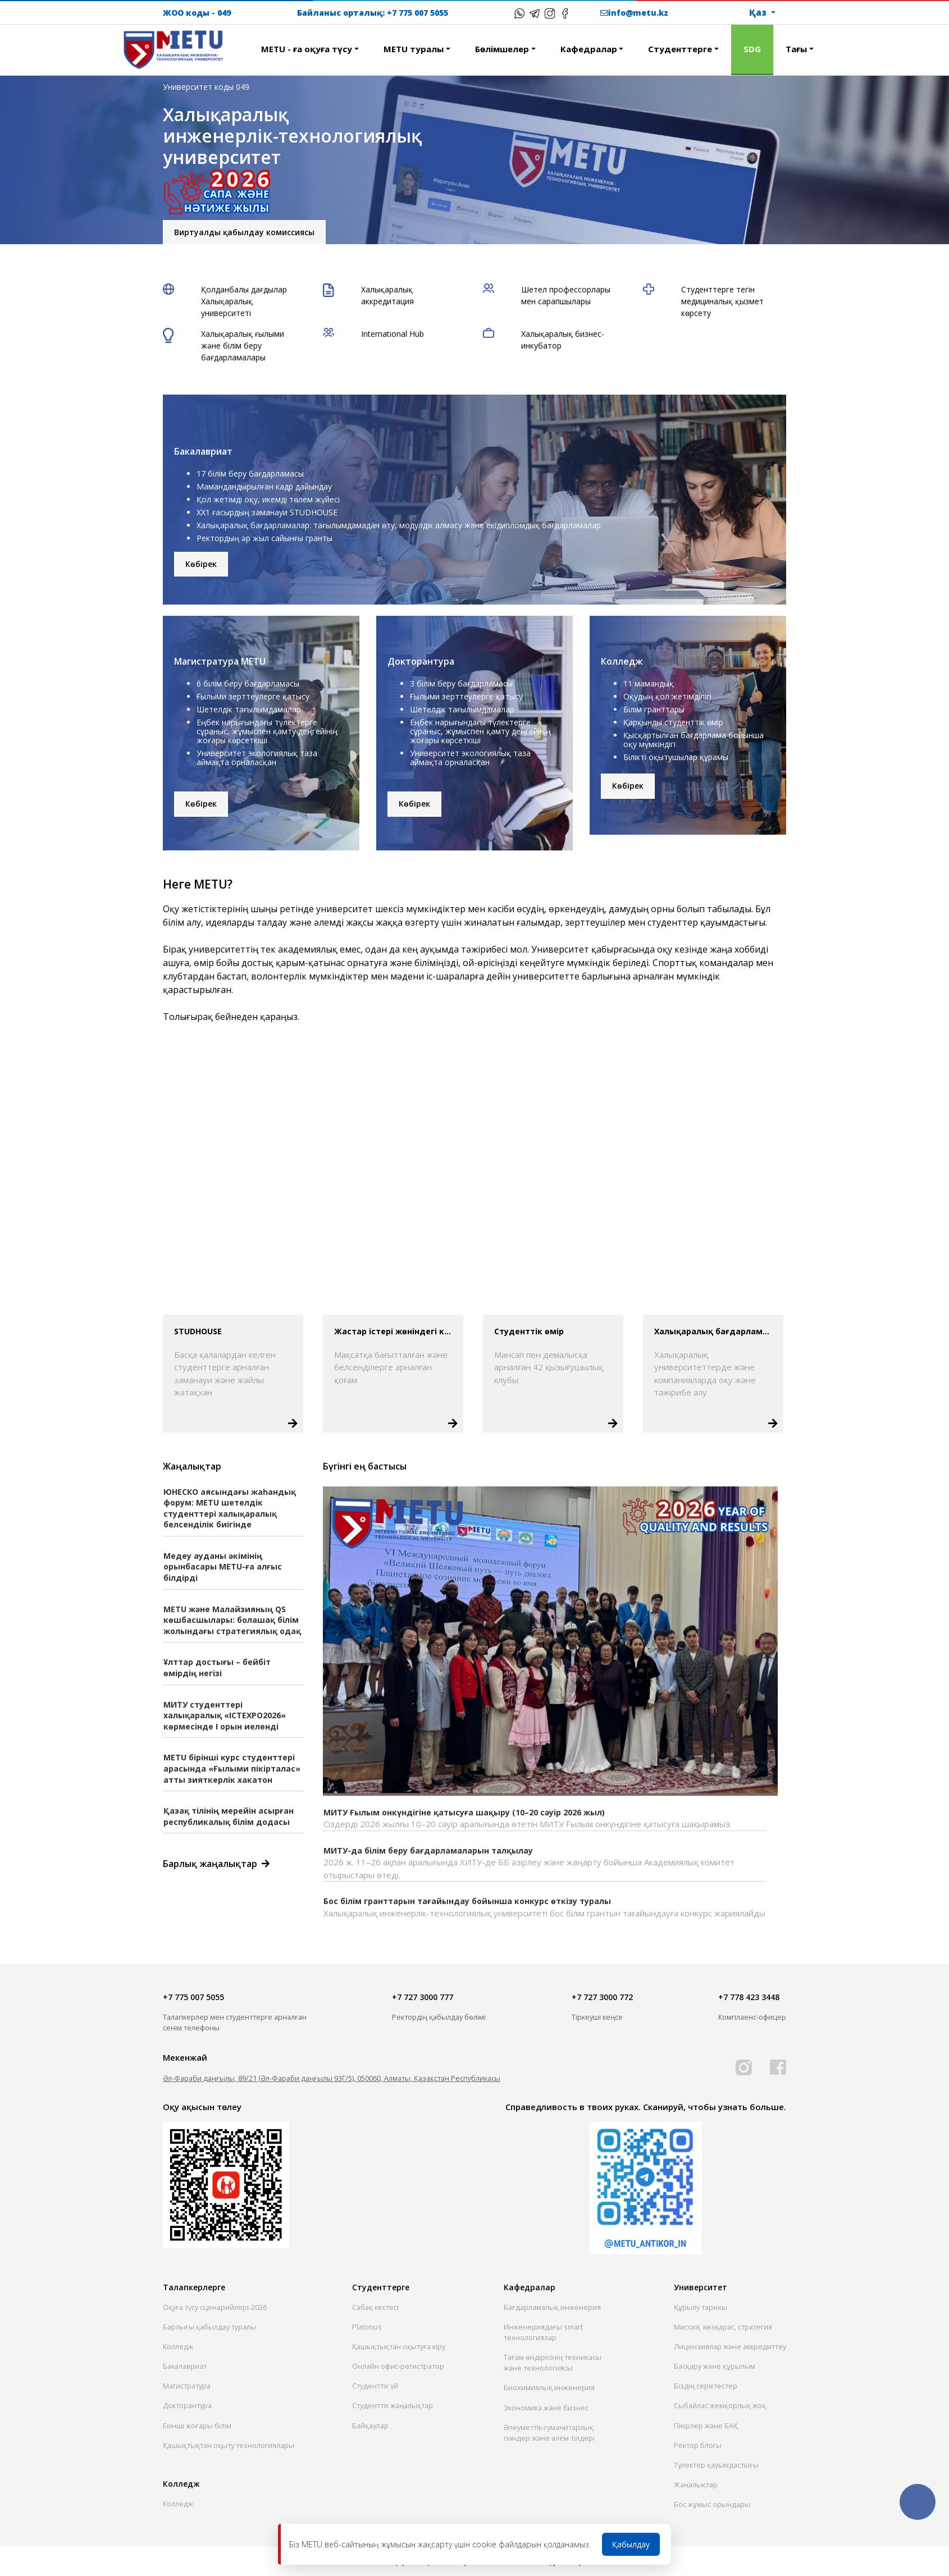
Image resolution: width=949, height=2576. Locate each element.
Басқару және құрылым (714, 2366)
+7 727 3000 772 (602, 1997)
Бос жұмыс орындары (712, 2504)
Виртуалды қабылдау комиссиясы (244, 226)
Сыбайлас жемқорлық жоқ (720, 2405)
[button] (236, 43)
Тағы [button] (796, 48)
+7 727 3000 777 (422, 1997)
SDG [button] (752, 48)
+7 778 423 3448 (748, 1997)
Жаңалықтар (696, 2484)
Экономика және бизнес (546, 2408)
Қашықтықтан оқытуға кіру (398, 2346)
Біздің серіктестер (705, 2386)
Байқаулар (370, 2426)
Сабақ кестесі (375, 2307)
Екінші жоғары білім (197, 2426)
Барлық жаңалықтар (213, 1863)
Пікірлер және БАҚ (706, 2426)
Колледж (178, 2346)
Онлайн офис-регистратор (398, 2366)
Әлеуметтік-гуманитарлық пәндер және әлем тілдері (549, 2432)
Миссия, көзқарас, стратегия (723, 2327)
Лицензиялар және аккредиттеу (730, 2346)
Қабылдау (631, 2544)
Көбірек (201, 564)
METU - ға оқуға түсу (306, 48)
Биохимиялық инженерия (549, 2387)
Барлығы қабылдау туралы (209, 2327)
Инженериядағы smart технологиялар (543, 2332)
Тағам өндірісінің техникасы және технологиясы (552, 2362)
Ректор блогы (698, 2445)
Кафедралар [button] (588, 48)
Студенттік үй (375, 2386)
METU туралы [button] (414, 48)
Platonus (367, 2327)
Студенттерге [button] (680, 48)
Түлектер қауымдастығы (716, 2465)
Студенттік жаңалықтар (392, 2405)
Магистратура (187, 2386)
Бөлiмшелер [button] (502, 48)
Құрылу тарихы (700, 2307)
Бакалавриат (185, 2366)
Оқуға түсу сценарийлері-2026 (215, 2307)
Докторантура (187, 2405)
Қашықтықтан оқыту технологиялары (228, 2445)
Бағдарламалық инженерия (552, 2307)
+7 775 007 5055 (417, 12)
